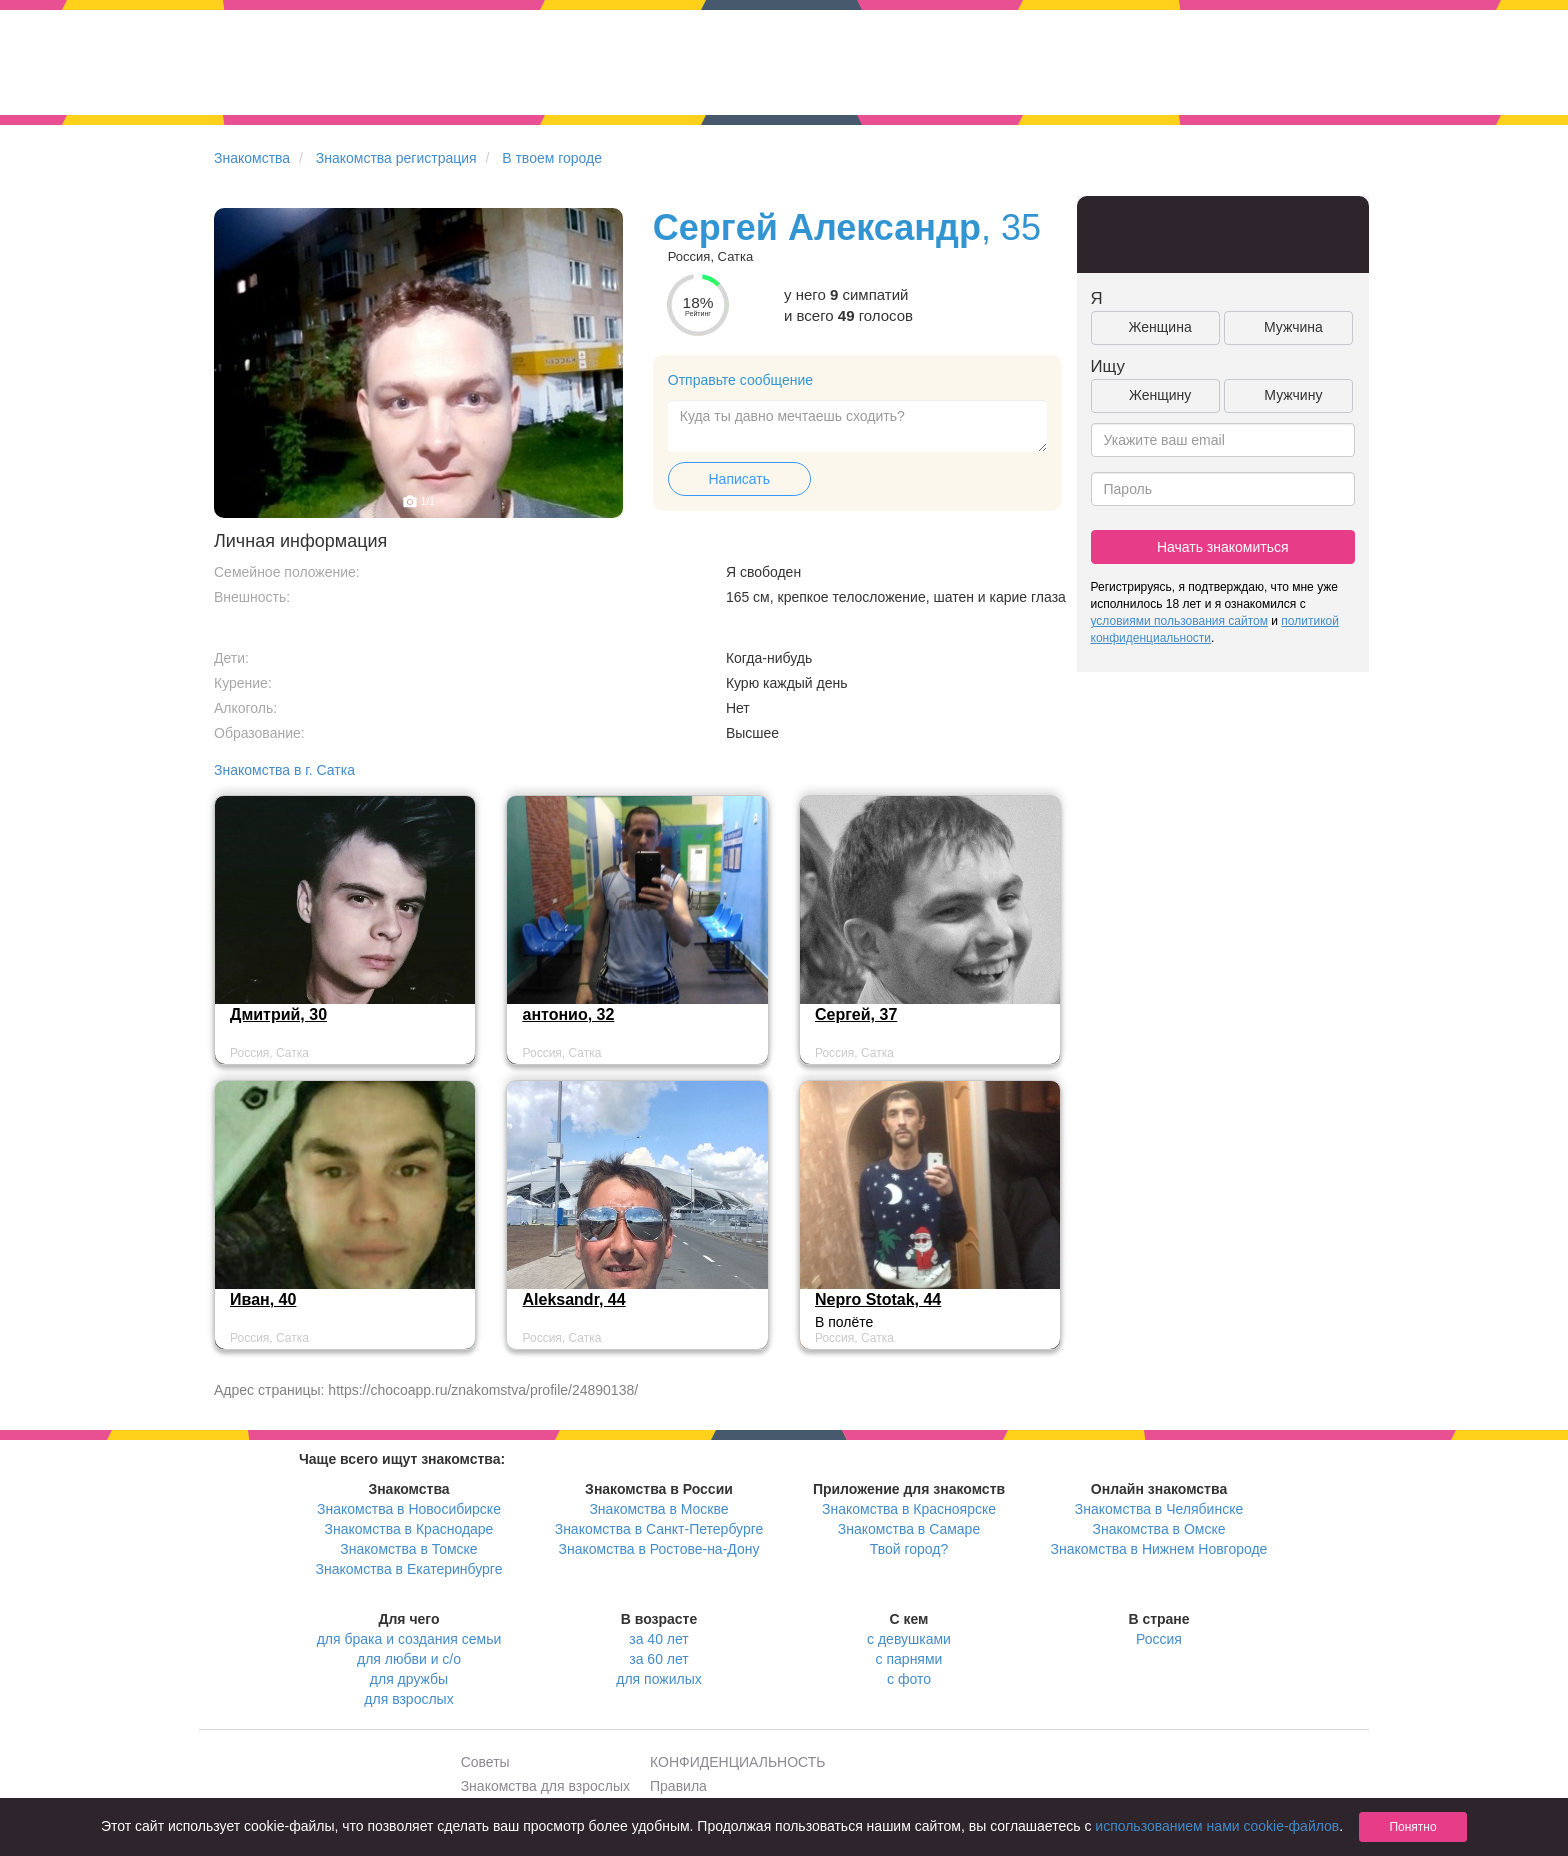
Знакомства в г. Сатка (284, 770)
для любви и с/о (409, 1659)
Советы (485, 1762)
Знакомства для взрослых (545, 1786)
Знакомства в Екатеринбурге (409, 1569)
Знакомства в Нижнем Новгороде (1159, 1549)
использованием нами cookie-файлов (1217, 1826)
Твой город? (909, 1549)
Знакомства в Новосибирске (409, 1509)
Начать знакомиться (1223, 547)
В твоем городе (552, 158)
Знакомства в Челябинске (1159, 1509)
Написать (739, 479)
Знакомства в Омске (1159, 1529)
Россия (1159, 1639)
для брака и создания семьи (409, 1639)
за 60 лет (658, 1659)
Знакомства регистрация (396, 158)
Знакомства (252, 158)
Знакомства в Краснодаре (409, 1529)
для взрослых (408, 1699)
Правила (678, 1786)
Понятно (1412, 1827)
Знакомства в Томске (408, 1549)
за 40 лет (658, 1639)
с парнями (909, 1659)
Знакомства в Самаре (909, 1529)
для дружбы (409, 1679)
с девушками (909, 1639)
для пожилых (658, 1679)
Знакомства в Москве (658, 1509)
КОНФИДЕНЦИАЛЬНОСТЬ (737, 1762)
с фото (909, 1679)
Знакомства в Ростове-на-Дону (659, 1549)
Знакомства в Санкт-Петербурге (659, 1529)
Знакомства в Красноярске (909, 1509)
